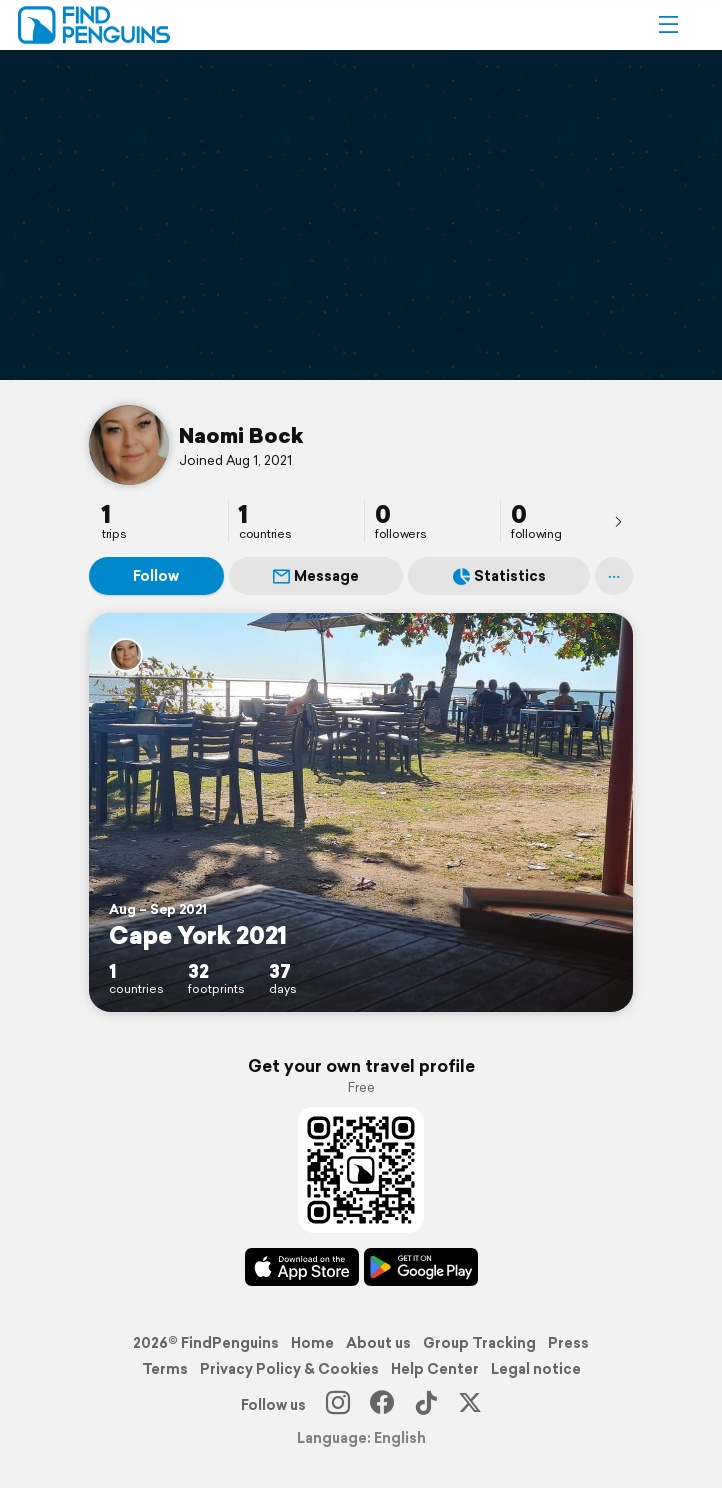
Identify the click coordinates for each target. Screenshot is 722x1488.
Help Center (435, 1369)
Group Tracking (479, 1343)
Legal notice (536, 1369)
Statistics (499, 576)
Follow (156, 576)
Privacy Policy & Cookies (289, 1369)
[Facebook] (382, 1405)
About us (378, 1343)
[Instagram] (338, 1405)
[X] (470, 1405)
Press (568, 1343)
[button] (668, 25)
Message (316, 576)
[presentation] (618, 521)
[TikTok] (426, 1405)
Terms (165, 1369)
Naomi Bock (241, 435)
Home (312, 1343)
